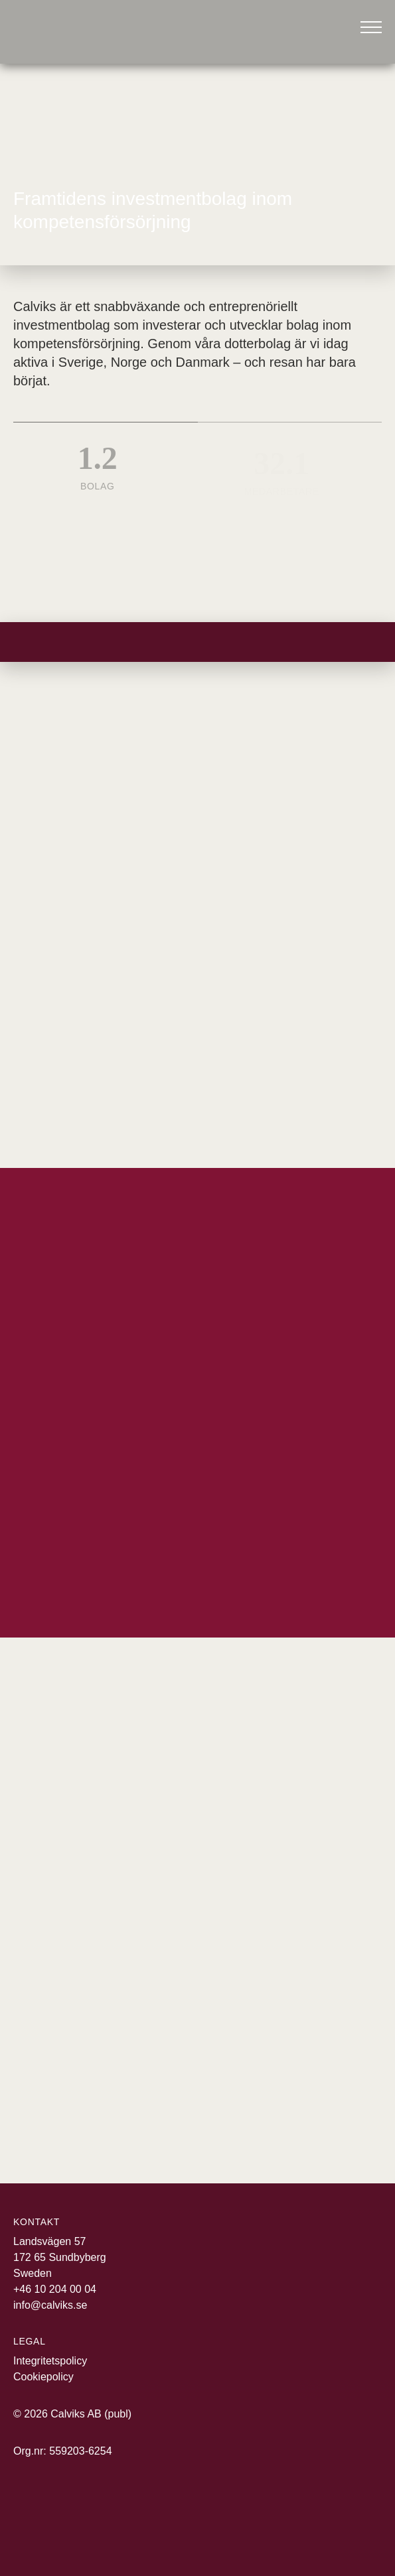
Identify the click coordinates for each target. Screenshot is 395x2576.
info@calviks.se (50, 2305)
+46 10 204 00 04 (54, 2289)
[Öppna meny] (371, 27)
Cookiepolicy (43, 2376)
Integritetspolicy (50, 2360)
